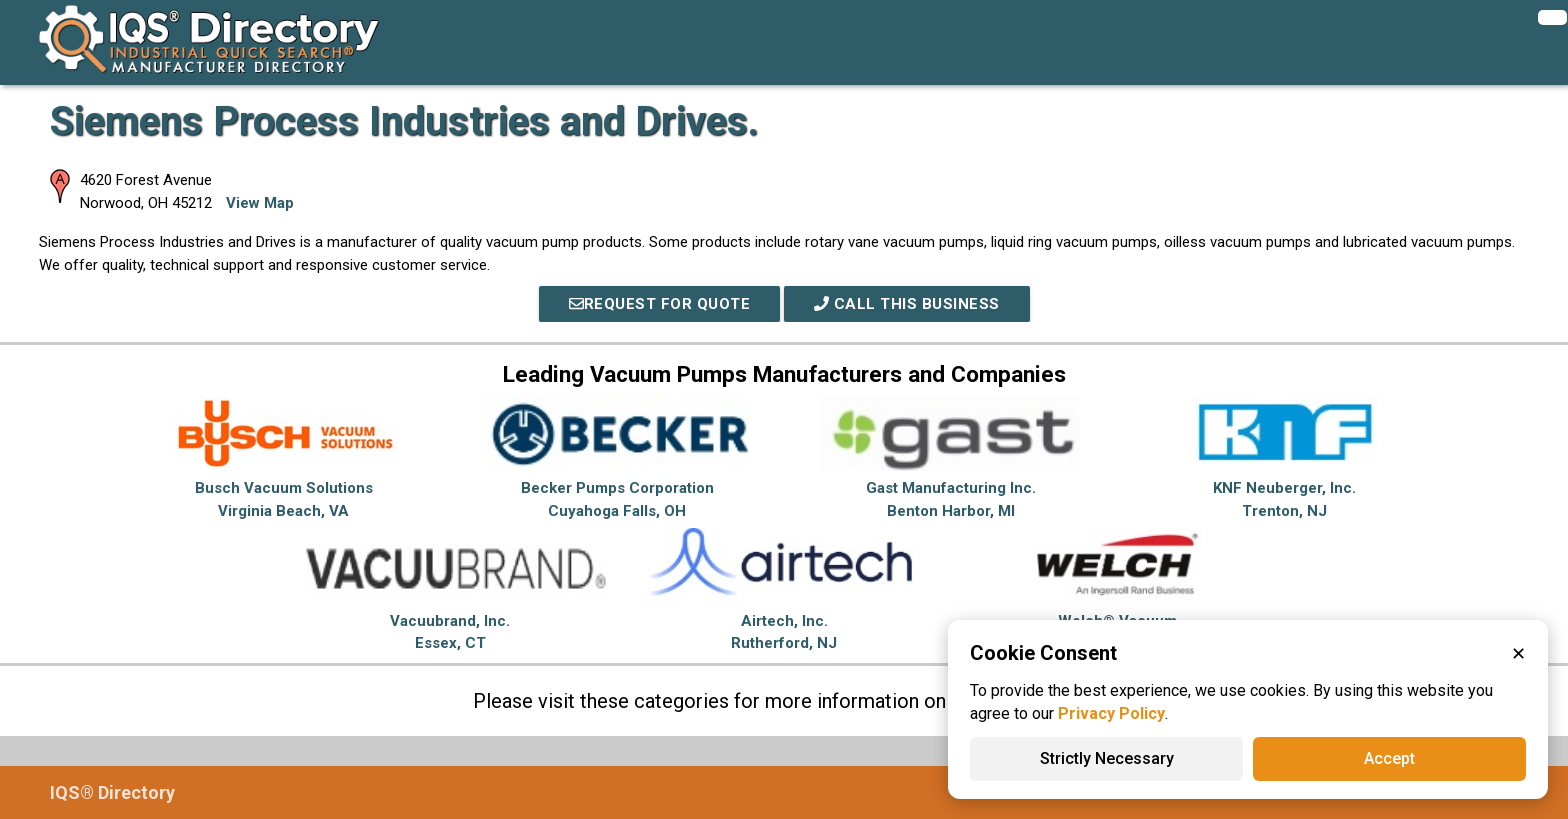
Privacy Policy (1111, 713)
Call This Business (907, 304)
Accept (1389, 758)
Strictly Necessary (1107, 758)
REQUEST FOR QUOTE (660, 304)
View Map (260, 203)
